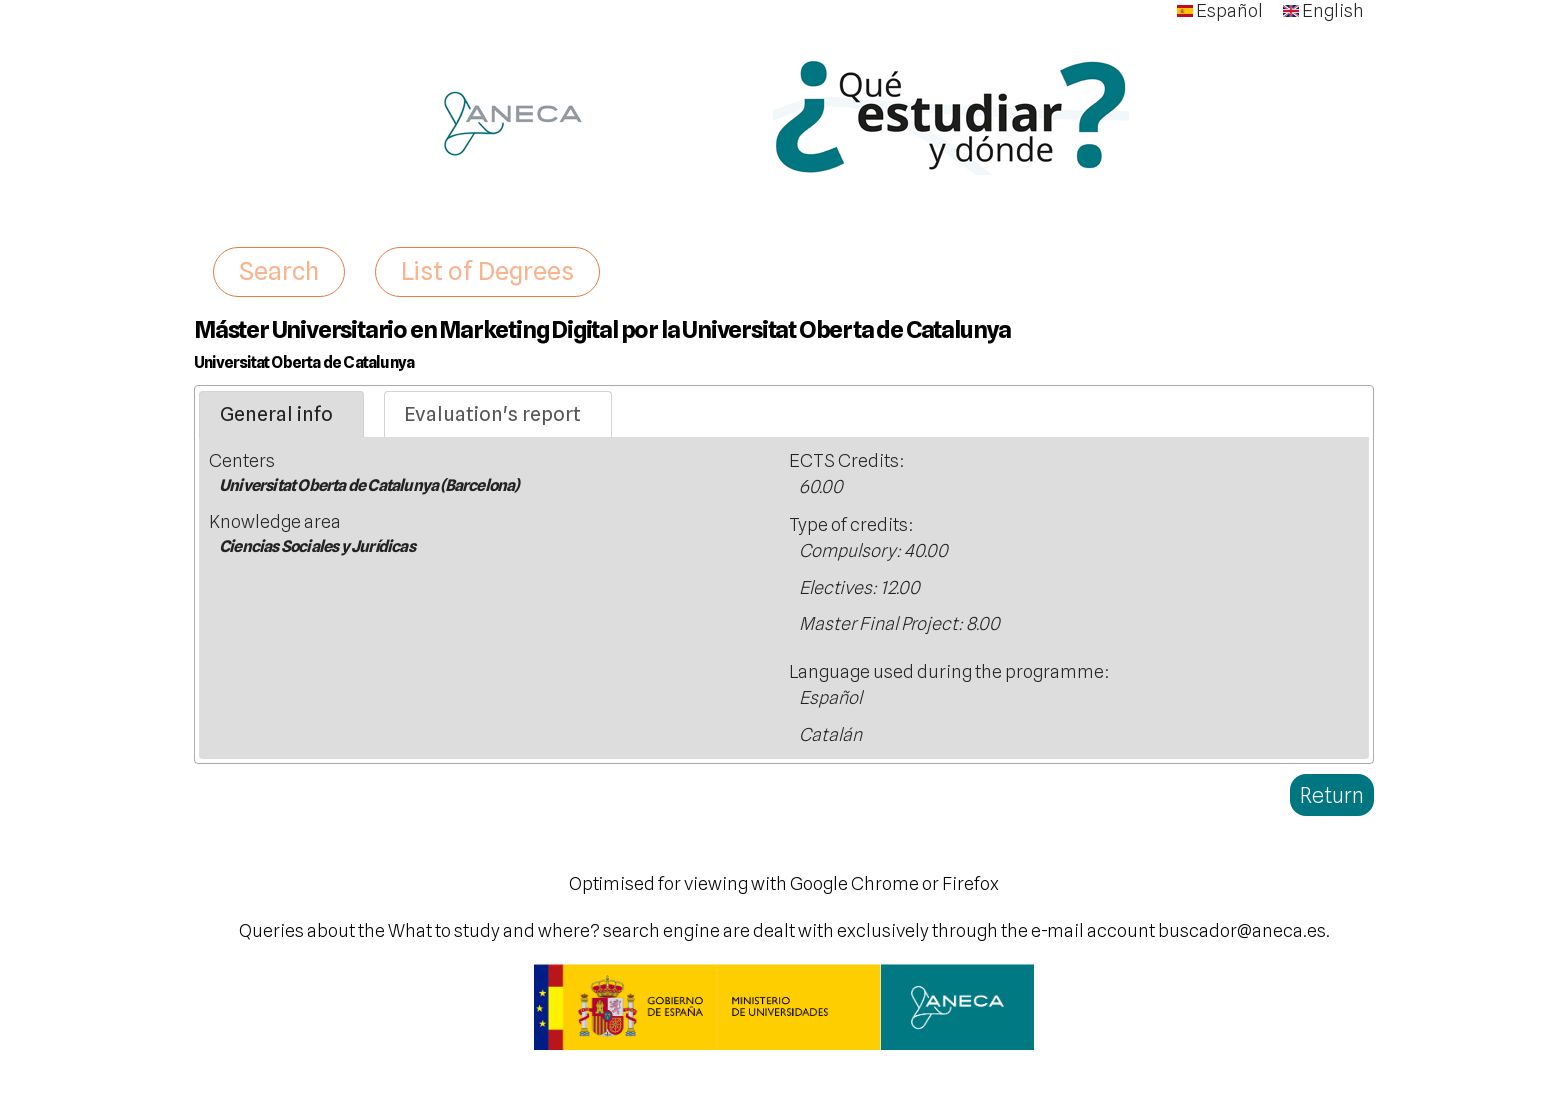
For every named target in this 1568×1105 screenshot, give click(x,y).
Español (1220, 10)
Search (279, 271)
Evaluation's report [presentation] (492, 414)
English (1323, 10)
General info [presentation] (276, 414)
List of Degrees (487, 271)
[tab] (281, 415)
